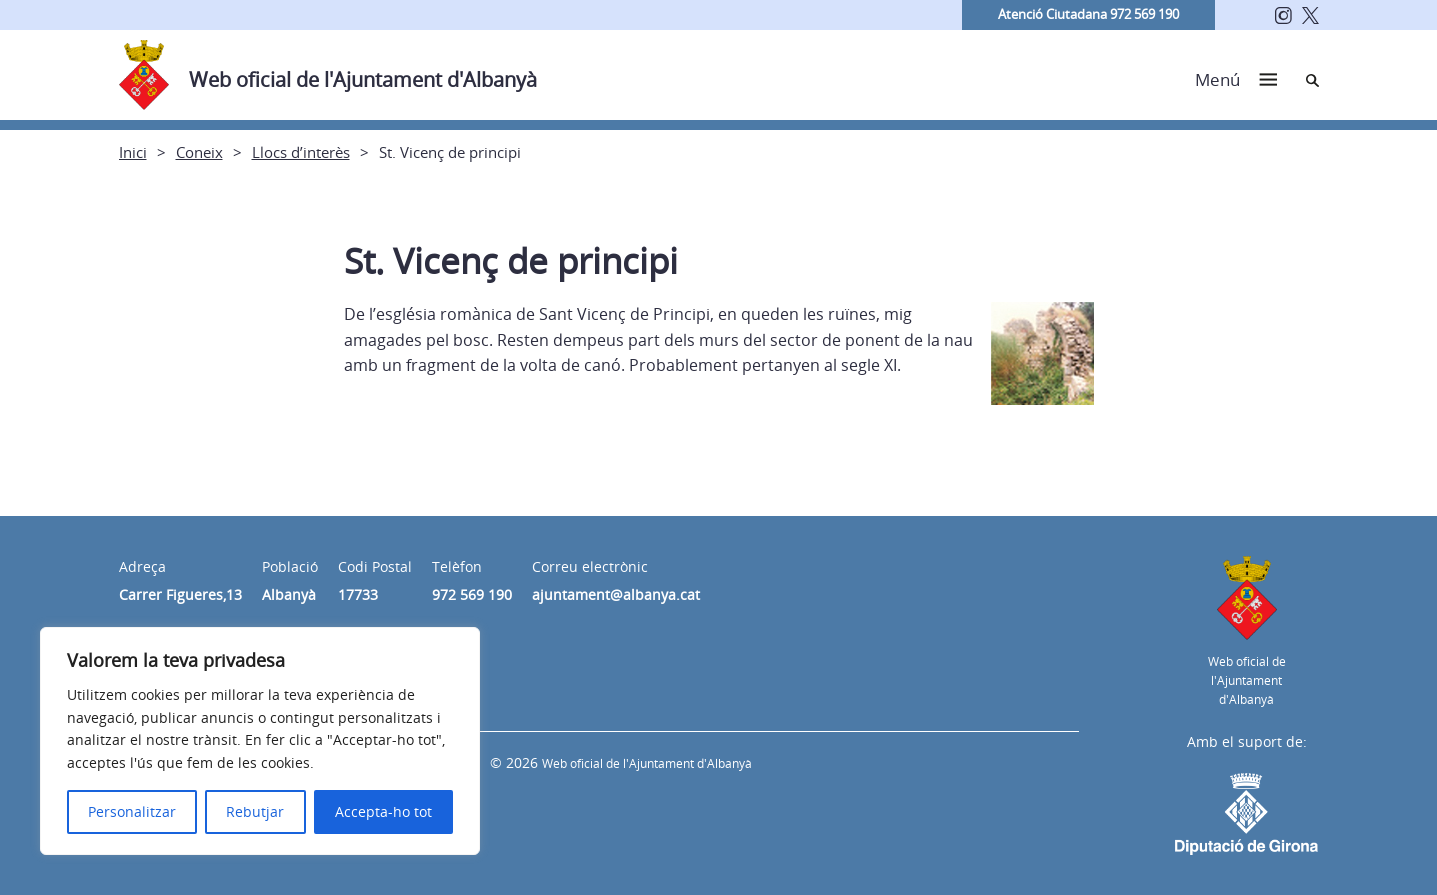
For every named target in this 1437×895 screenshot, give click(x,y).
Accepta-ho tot (383, 811)
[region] (260, 741)
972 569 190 (472, 594)
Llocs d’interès (301, 152)
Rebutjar (255, 811)
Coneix (199, 152)
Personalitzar (132, 811)
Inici (133, 152)
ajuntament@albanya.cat (616, 594)
